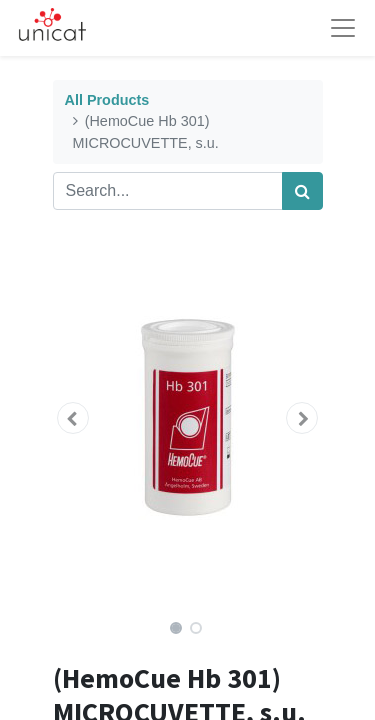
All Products (107, 100)
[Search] (302, 191)
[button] (73, 418)
